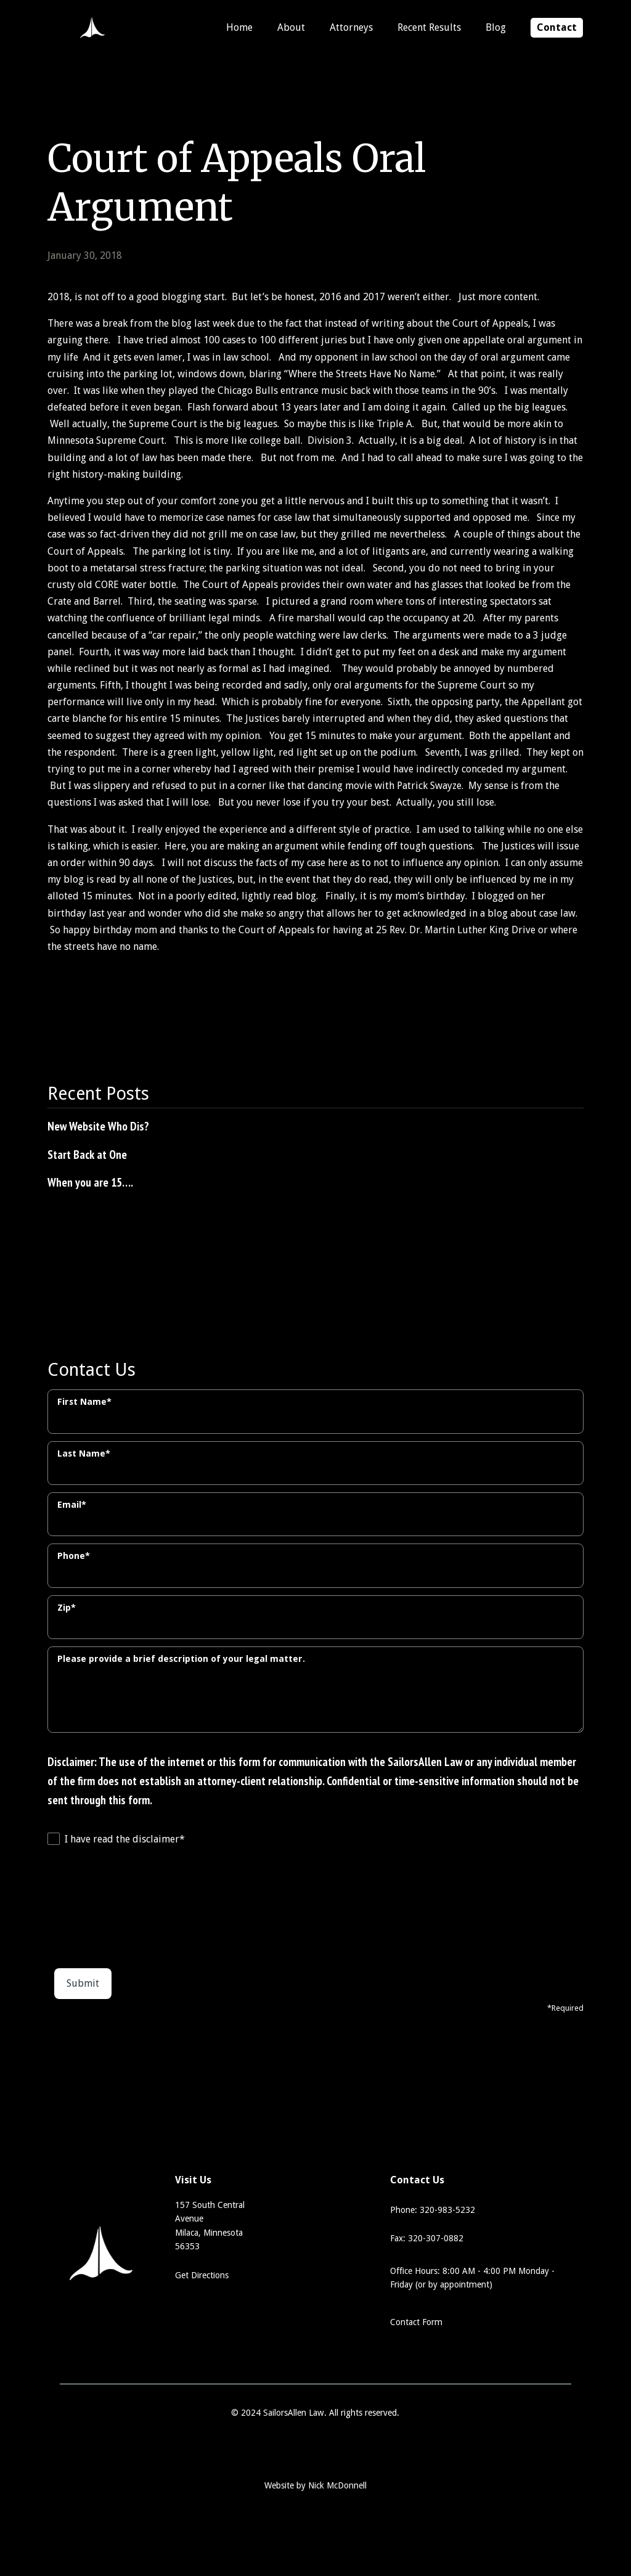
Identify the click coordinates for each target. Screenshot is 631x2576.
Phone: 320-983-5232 (432, 2210)
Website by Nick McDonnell (315, 2485)
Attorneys (351, 27)
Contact (557, 27)
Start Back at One (87, 1154)
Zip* (66, 1608)
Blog (496, 27)
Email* (71, 1505)
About (291, 27)
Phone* (73, 1556)
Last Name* (83, 1453)
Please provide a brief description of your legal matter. (181, 1659)
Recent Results (429, 27)
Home (239, 27)
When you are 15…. (90, 1182)
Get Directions (202, 2275)
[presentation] (98, 1903)
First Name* (84, 1402)
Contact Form (416, 2322)
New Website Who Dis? (98, 1126)
